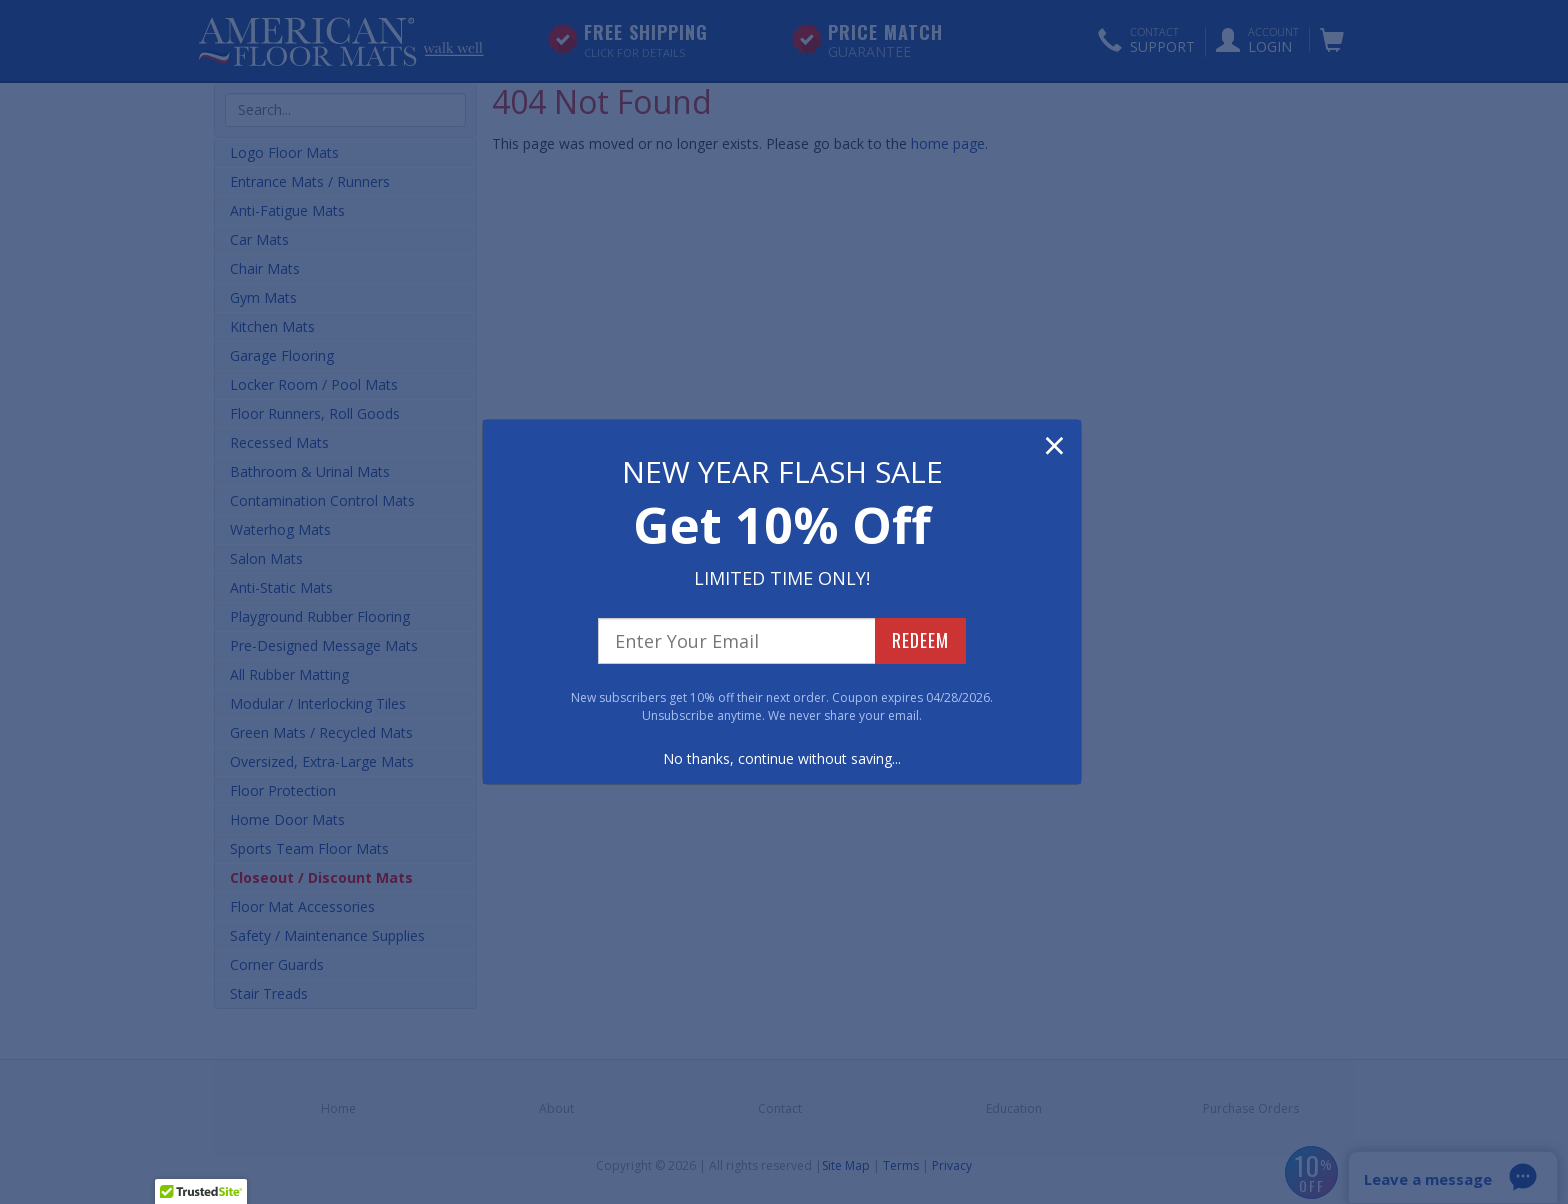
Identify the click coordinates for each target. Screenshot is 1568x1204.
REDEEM (920, 640)
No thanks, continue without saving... (782, 758)
